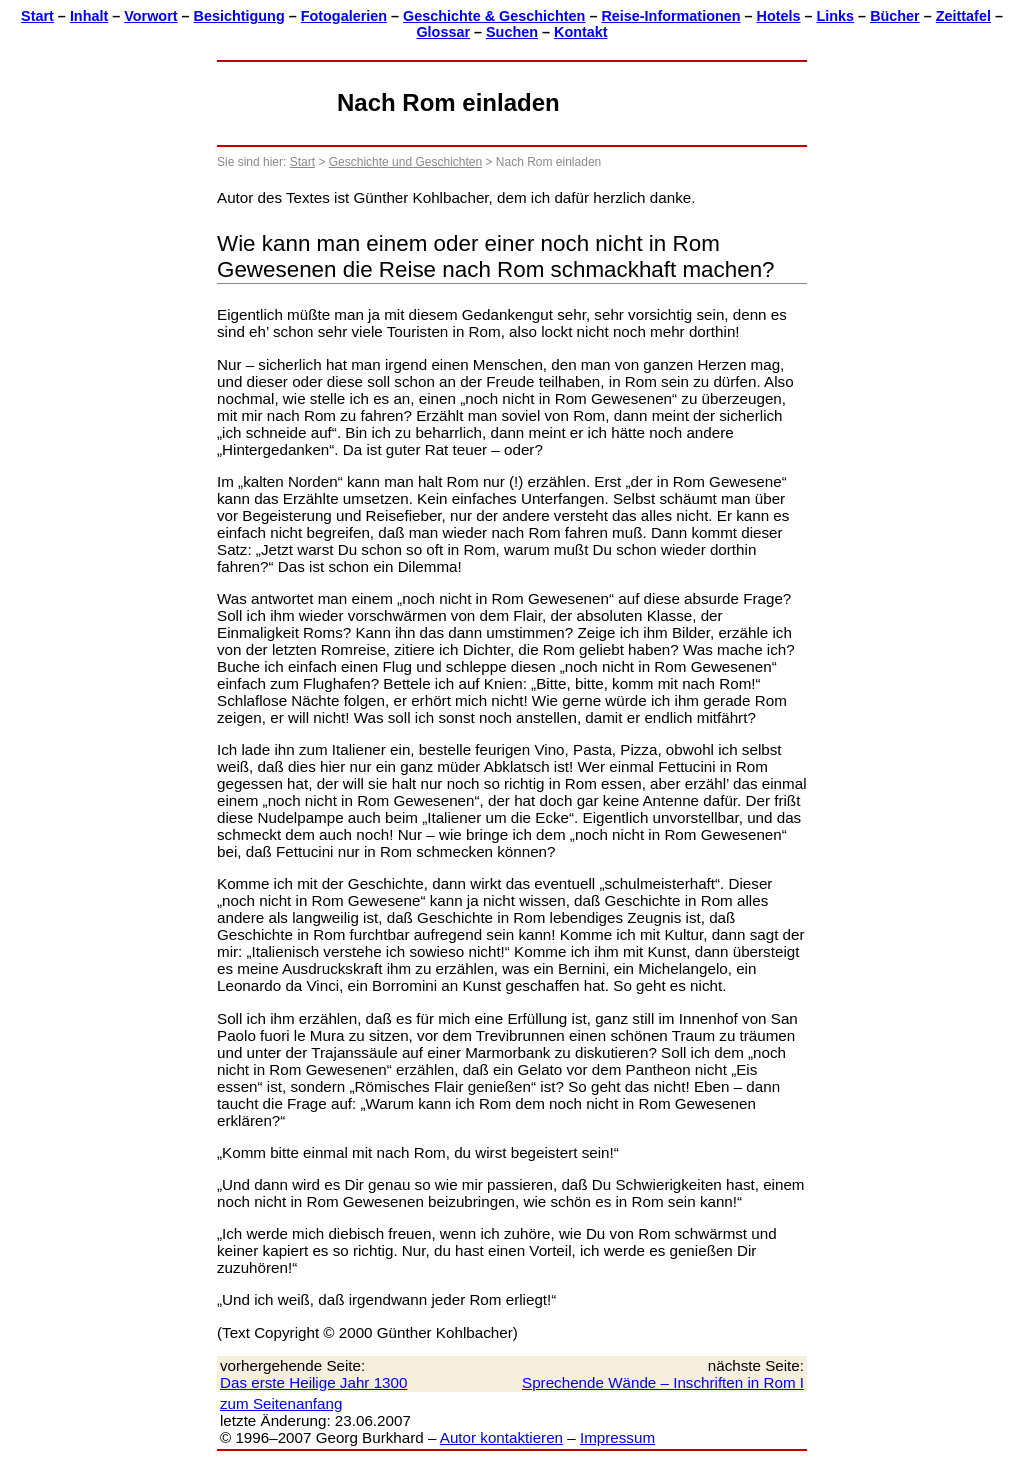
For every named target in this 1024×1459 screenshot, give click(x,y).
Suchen (512, 32)
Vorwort (150, 16)
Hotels (779, 16)
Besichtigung (239, 16)
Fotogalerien (344, 16)
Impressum (617, 1437)
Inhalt (89, 16)
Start (37, 16)
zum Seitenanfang (281, 1403)
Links (836, 16)
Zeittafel (963, 16)
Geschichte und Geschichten (405, 162)
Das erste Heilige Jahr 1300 (313, 1382)
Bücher (895, 16)
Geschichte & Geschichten (494, 16)
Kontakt (581, 32)
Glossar (443, 32)
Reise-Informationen (670, 16)
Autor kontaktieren (501, 1437)
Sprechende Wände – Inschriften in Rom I (663, 1382)
